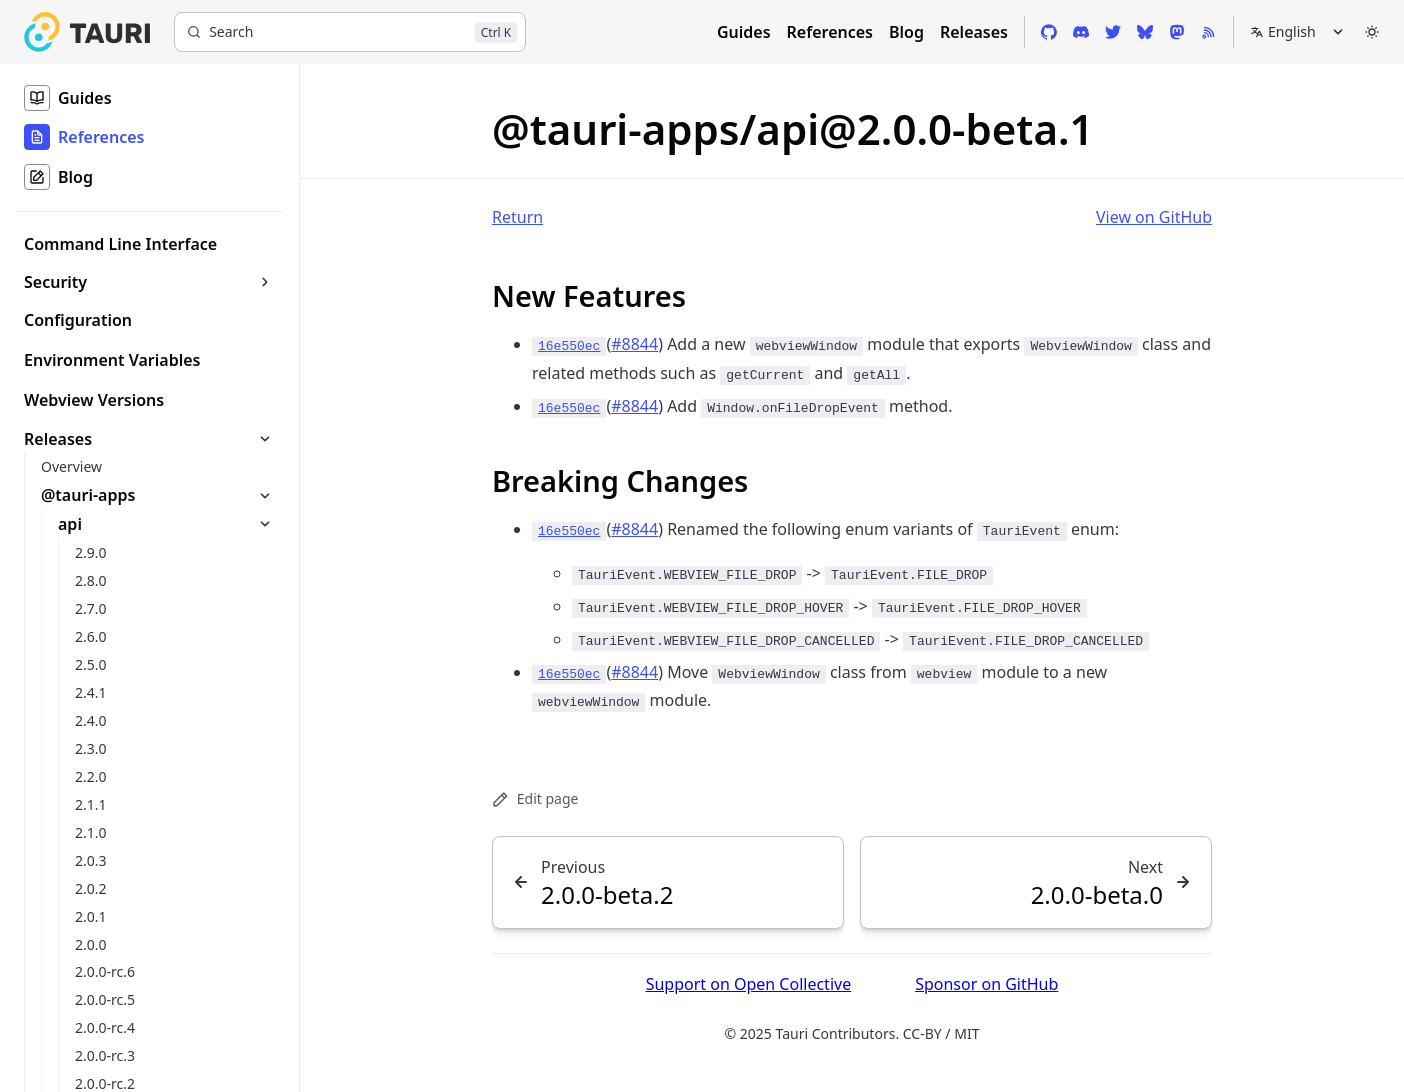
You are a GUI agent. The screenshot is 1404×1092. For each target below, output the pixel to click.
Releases (974, 32)
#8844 (634, 344)
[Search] (350, 32)
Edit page (535, 798)
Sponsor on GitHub (986, 984)
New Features (589, 295)
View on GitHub (1154, 217)
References (830, 32)
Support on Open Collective (749, 984)
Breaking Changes (620, 480)
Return (517, 217)
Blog (906, 32)
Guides (744, 32)
